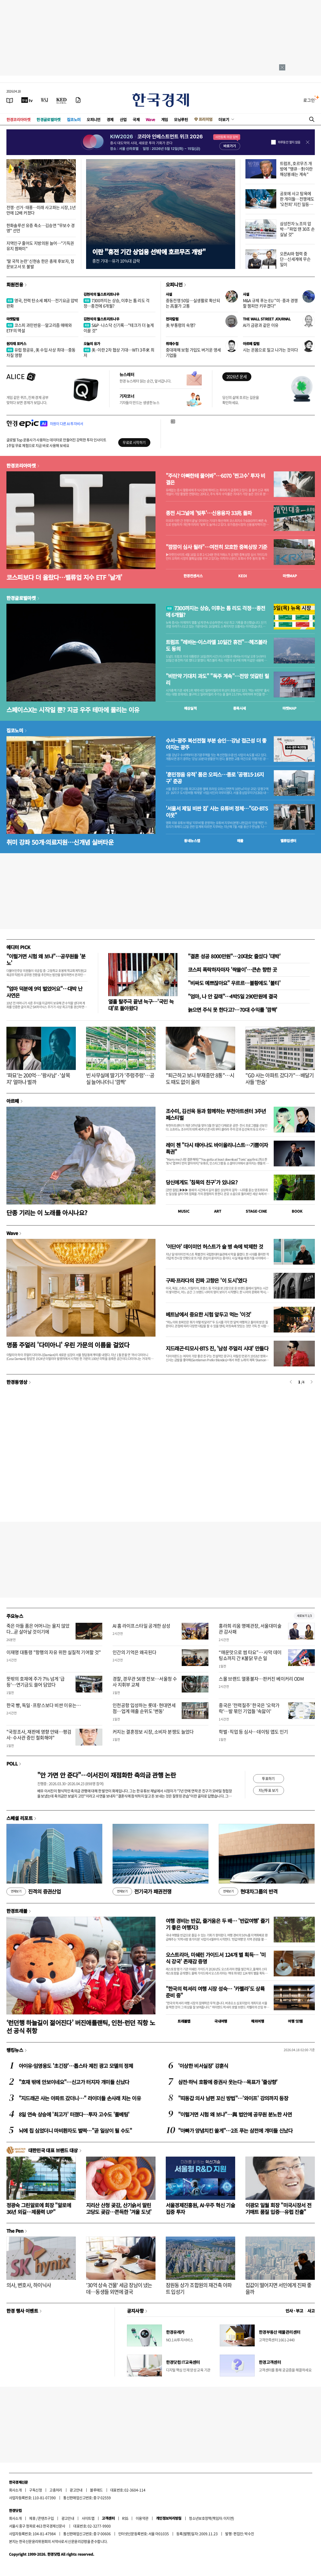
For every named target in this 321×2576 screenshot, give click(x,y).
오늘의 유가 (92, 343)
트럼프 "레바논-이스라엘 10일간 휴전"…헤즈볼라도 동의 (216, 645)
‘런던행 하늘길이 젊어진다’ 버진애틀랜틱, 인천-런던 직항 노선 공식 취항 (80, 2026)
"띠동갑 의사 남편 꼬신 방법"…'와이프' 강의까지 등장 (233, 2098)
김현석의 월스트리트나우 (102, 294)
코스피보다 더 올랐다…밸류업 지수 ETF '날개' (64, 577)
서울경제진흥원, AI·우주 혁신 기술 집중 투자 (200, 2208)
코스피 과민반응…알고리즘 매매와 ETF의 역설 (39, 328)
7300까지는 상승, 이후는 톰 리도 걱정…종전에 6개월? (117, 303)
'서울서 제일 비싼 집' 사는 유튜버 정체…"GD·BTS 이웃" (217, 811)
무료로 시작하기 (134, 442)
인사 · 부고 (294, 2311)
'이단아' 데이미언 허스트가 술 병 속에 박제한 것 (214, 1246)
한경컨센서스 (193, 575)
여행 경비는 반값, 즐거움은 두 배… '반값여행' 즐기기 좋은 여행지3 (217, 1924)
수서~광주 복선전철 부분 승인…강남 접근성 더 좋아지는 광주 (216, 744)
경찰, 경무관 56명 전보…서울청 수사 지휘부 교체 (145, 1681)
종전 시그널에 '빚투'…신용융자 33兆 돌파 (209, 513)
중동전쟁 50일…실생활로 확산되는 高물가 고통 (193, 303)
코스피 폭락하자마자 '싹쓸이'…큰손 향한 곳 (232, 969)
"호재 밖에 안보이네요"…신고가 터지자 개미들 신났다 (74, 2082)
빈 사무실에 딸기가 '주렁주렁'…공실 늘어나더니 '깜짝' (120, 1078)
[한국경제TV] (27, 100)
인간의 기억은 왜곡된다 (135, 1652)
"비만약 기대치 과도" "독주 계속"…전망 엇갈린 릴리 (217, 679)
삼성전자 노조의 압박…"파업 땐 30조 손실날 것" (297, 228)
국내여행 (220, 2021)
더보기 (223, 119)
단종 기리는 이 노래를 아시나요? (46, 1213)
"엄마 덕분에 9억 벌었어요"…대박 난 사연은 (44, 992)
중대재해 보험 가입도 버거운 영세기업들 (193, 352)
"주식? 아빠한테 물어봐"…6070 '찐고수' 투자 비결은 (215, 479)
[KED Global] (61, 100)
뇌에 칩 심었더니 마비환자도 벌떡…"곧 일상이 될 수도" (75, 2130)
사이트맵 (88, 2518)
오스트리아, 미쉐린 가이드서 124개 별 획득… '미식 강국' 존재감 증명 (216, 1958)
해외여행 (257, 2021)
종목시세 (239, 708)
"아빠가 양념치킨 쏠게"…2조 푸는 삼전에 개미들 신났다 (235, 2130)
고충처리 (55, 2489)
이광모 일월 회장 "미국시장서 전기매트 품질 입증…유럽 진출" (278, 2208)
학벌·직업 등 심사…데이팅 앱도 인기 (253, 1731)
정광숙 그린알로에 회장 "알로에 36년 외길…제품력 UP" (38, 2208)
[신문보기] (9, 100)
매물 (240, 840)
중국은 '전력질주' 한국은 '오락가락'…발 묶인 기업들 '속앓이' (249, 1708)
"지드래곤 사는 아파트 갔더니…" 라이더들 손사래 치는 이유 (80, 2098)
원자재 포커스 (16, 343)
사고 (311, 2311)
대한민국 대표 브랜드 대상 (53, 2150)
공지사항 (135, 2310)
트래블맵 (184, 2021)
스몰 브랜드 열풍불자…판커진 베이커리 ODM (261, 1678)
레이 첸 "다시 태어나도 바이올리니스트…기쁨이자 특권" (217, 1148)
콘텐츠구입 (46, 2518)
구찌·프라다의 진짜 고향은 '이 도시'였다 (206, 1280)
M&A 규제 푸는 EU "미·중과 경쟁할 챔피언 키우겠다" (270, 303)
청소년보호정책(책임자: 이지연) (211, 2518)
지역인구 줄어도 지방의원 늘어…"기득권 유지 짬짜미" (40, 245)
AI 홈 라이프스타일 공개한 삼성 (141, 1625)
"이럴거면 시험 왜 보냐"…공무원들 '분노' (46, 959)
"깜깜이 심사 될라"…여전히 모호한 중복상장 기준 (216, 547)
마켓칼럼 (12, 318)
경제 (110, 119)
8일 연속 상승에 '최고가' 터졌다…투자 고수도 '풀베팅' (74, 2114)
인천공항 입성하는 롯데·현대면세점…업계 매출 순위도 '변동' (144, 1708)
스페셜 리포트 (19, 1818)
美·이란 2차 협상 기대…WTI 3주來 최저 (119, 352)
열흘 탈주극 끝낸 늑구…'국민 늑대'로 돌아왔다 (141, 1005)
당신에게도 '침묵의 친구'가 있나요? (202, 1182)
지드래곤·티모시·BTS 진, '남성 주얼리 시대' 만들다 (217, 1348)
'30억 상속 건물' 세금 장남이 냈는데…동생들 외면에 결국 (119, 2288)
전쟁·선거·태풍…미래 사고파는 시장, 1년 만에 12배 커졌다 (41, 210)
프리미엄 (206, 119)
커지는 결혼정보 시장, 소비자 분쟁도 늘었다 (153, 1731)
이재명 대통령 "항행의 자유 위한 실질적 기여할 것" (53, 1652)
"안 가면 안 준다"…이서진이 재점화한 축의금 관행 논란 (106, 1774)
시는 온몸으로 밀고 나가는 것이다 (270, 350)
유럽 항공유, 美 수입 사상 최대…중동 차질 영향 (41, 352)
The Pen (15, 2230)
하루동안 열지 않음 (289, 142)
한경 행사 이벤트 (22, 2310)
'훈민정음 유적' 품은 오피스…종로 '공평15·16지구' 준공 (215, 778)
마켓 (290, 575)
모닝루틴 (181, 119)
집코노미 (74, 119)
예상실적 (190, 708)
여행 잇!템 (295, 2021)
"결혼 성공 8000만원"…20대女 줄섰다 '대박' (234, 956)
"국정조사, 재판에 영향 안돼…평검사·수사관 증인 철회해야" (38, 1734)
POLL (12, 1763)
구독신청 (35, 2489)
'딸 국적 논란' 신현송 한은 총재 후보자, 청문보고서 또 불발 (40, 263)
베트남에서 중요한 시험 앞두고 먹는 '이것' (208, 1314)
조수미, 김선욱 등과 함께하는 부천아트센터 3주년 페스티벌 (216, 1114)
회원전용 (14, 284)
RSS (125, 2518)
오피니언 (93, 119)
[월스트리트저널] (44, 100)
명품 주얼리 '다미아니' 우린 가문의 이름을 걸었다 (68, 1345)
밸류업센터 (288, 840)
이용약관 (142, 2518)
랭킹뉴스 (14, 2050)
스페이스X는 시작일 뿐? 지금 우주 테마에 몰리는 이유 (73, 710)
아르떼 (12, 1100)
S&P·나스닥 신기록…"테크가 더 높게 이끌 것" (119, 328)
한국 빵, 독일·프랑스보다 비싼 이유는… (43, 1705)
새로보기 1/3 (304, 1616)
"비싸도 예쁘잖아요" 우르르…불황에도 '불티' (234, 983)
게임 (164, 119)
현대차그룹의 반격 (248, 1891)
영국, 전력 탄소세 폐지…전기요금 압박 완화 (42, 303)
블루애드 (96, 2489)
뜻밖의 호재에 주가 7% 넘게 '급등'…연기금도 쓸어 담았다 (35, 1681)
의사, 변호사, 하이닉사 (28, 2285)
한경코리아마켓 (18, 119)
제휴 (32, 2518)
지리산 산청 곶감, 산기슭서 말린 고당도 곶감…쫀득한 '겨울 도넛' (119, 2208)
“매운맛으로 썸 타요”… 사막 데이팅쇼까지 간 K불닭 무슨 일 (250, 1655)
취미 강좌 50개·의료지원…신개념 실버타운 (60, 842)
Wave (150, 119)
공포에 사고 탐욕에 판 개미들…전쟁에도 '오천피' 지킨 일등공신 (297, 201)
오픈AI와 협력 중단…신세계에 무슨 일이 (295, 258)
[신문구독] (78, 100)
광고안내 (76, 2489)
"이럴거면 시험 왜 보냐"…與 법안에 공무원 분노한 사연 (235, 2114)
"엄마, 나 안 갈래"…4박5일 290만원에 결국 (232, 996)
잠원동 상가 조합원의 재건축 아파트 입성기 (199, 2288)
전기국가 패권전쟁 (142, 1891)
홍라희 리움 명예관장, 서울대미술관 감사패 (250, 1628)
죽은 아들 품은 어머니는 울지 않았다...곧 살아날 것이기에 (38, 1628)
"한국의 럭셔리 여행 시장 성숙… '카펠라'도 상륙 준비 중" (215, 1992)
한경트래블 (16, 1910)
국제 (136, 119)
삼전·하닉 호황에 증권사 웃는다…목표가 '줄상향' (228, 2082)
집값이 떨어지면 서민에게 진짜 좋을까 (278, 2288)
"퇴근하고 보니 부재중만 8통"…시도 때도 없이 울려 (200, 1078)
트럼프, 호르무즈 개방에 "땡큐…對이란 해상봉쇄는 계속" (296, 168)
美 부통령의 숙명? (181, 325)
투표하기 (268, 1778)
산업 (123, 119)
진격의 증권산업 (33, 1891)
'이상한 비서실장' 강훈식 (203, 2065)
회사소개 (15, 2489)
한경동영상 (16, 1382)
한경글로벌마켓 (48, 119)
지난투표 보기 (268, 1790)
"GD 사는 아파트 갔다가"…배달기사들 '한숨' (279, 1078)
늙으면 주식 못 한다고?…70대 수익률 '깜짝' (232, 1009)
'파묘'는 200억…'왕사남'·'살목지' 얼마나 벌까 (38, 1078)
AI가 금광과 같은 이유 (261, 325)
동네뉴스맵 (192, 840)
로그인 (309, 100)
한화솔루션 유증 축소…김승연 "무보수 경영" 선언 (40, 228)
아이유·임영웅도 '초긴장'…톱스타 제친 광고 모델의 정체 (76, 2065)
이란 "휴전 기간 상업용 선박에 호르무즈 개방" (149, 251)
